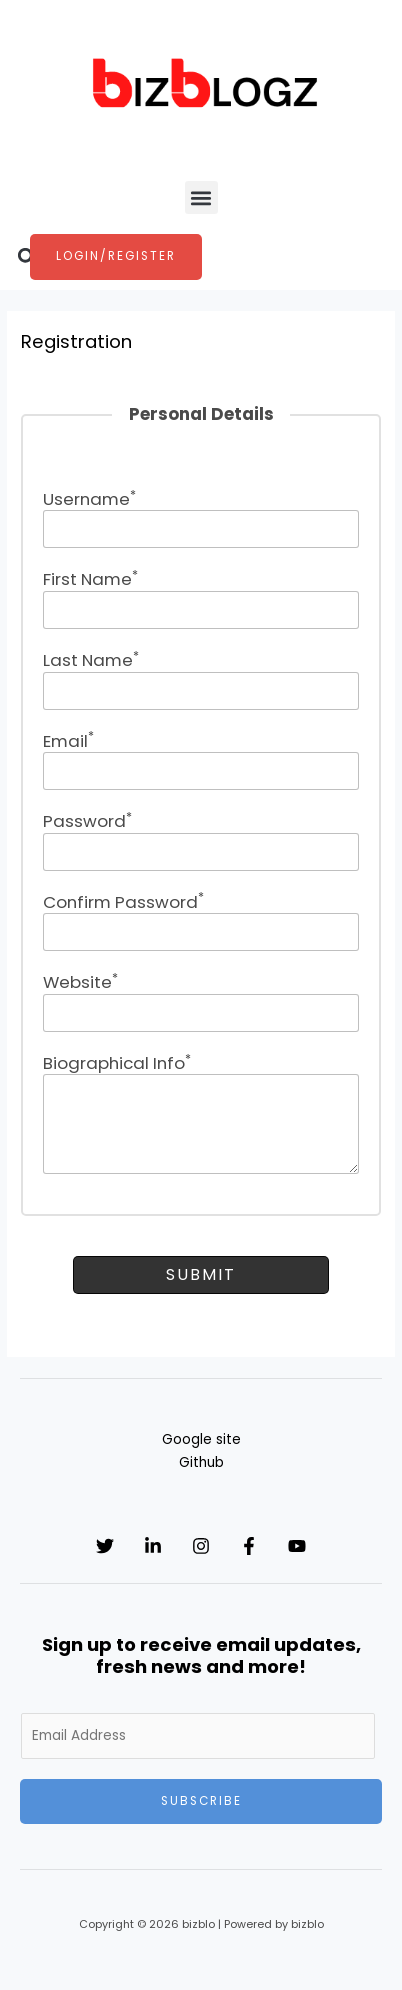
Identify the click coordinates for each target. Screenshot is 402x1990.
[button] (201, 197)
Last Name (91, 660)
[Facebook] (249, 1546)
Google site (201, 1439)
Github (201, 1462)
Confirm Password (123, 902)
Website (80, 982)
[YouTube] (297, 1546)
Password (87, 821)
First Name (90, 579)
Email (68, 741)
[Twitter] (105, 1546)
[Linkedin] (153, 1546)
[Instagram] (201, 1546)
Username (89, 499)
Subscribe (201, 1801)
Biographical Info (117, 1063)
